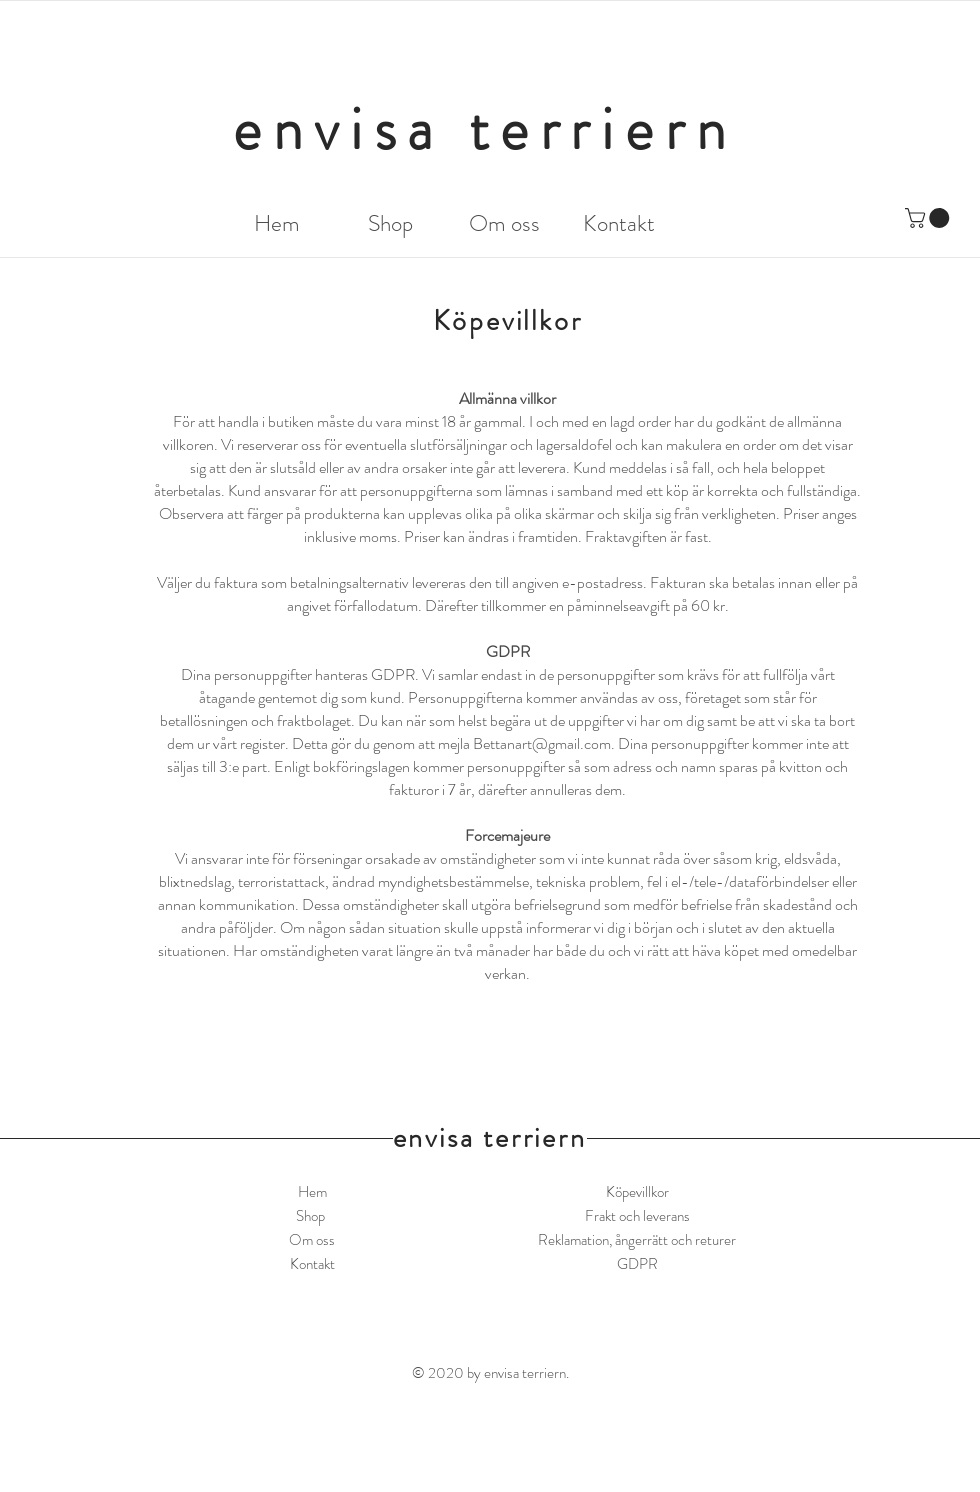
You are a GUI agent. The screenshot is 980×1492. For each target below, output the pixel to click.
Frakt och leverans (637, 1216)
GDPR (637, 1264)
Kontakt (312, 1264)
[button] (929, 218)
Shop (312, 1216)
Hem (312, 1192)
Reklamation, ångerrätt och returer (637, 1240)
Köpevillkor (637, 1192)
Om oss (312, 1240)
